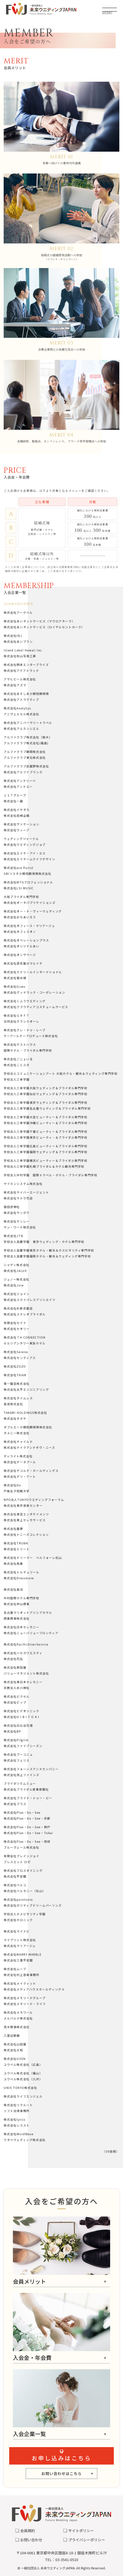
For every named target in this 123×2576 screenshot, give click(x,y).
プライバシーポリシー (84, 2539)
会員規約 (25, 2530)
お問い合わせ (28, 2539)
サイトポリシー (78, 2530)
